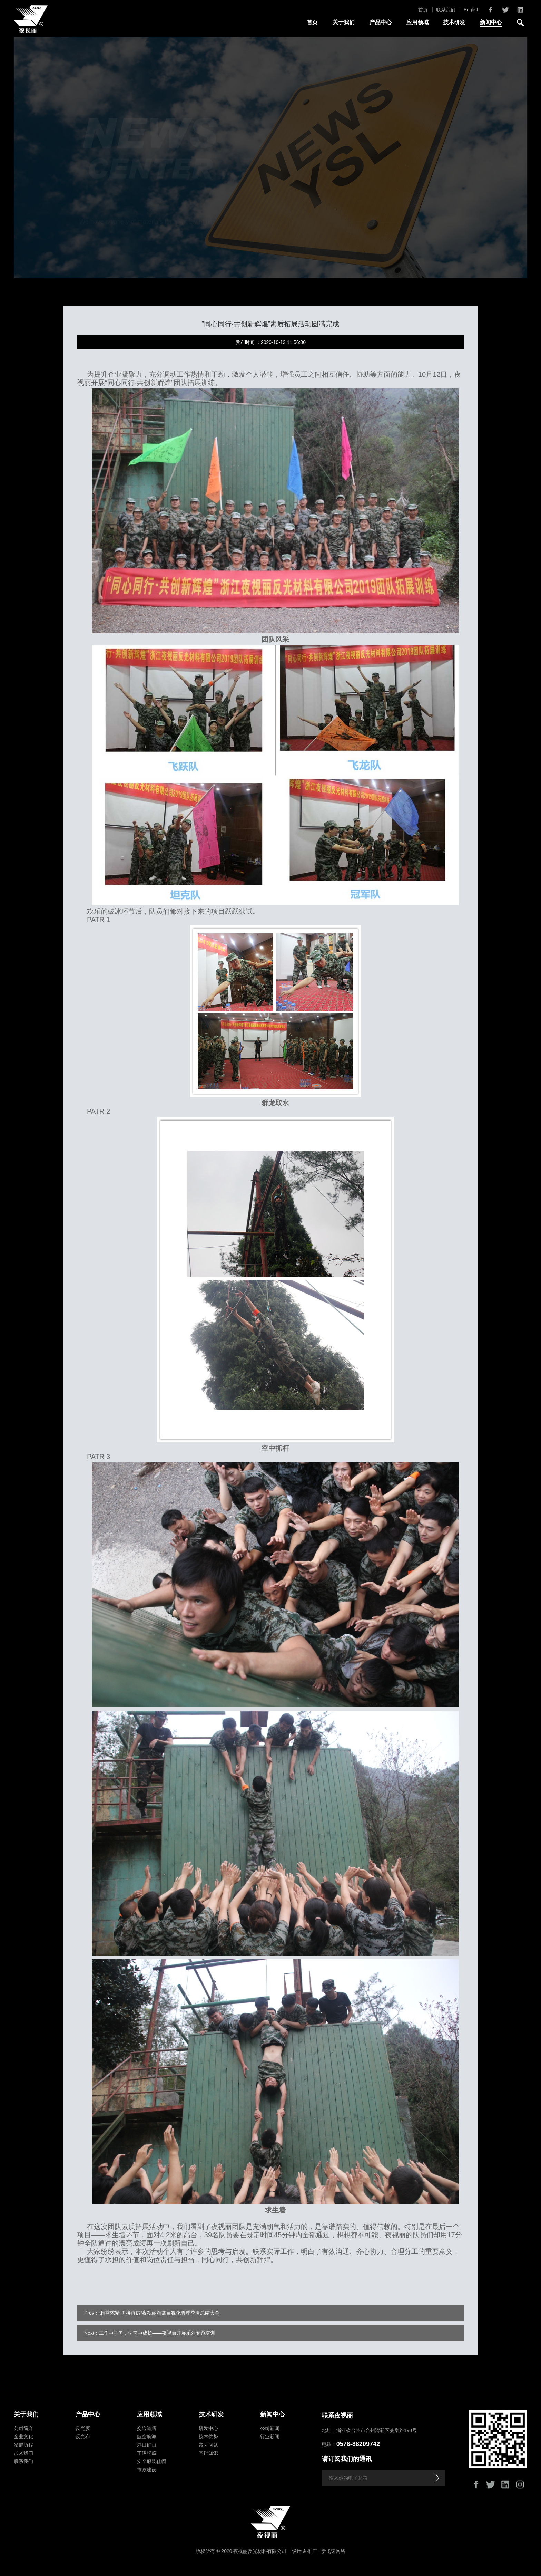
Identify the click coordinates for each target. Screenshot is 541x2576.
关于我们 (344, 22)
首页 (423, 9)
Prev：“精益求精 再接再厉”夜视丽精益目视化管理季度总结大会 (151, 2313)
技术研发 (454, 22)
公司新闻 (269, 2428)
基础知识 (208, 2453)
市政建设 (146, 2469)
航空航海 (146, 2436)
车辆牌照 (146, 2453)
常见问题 (208, 2445)
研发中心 (208, 2428)
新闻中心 (491, 22)
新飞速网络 (333, 2551)
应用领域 (417, 22)
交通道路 (146, 2428)
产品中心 (381, 22)
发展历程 (23, 2445)
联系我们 (445, 9)
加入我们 (23, 2453)
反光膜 (83, 2428)
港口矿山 (146, 2445)
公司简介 (23, 2428)
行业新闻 (269, 2436)
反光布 (83, 2436)
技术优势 (208, 2436)
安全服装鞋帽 (151, 2461)
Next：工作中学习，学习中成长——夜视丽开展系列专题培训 (149, 2333)
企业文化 (23, 2436)
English (472, 9)
